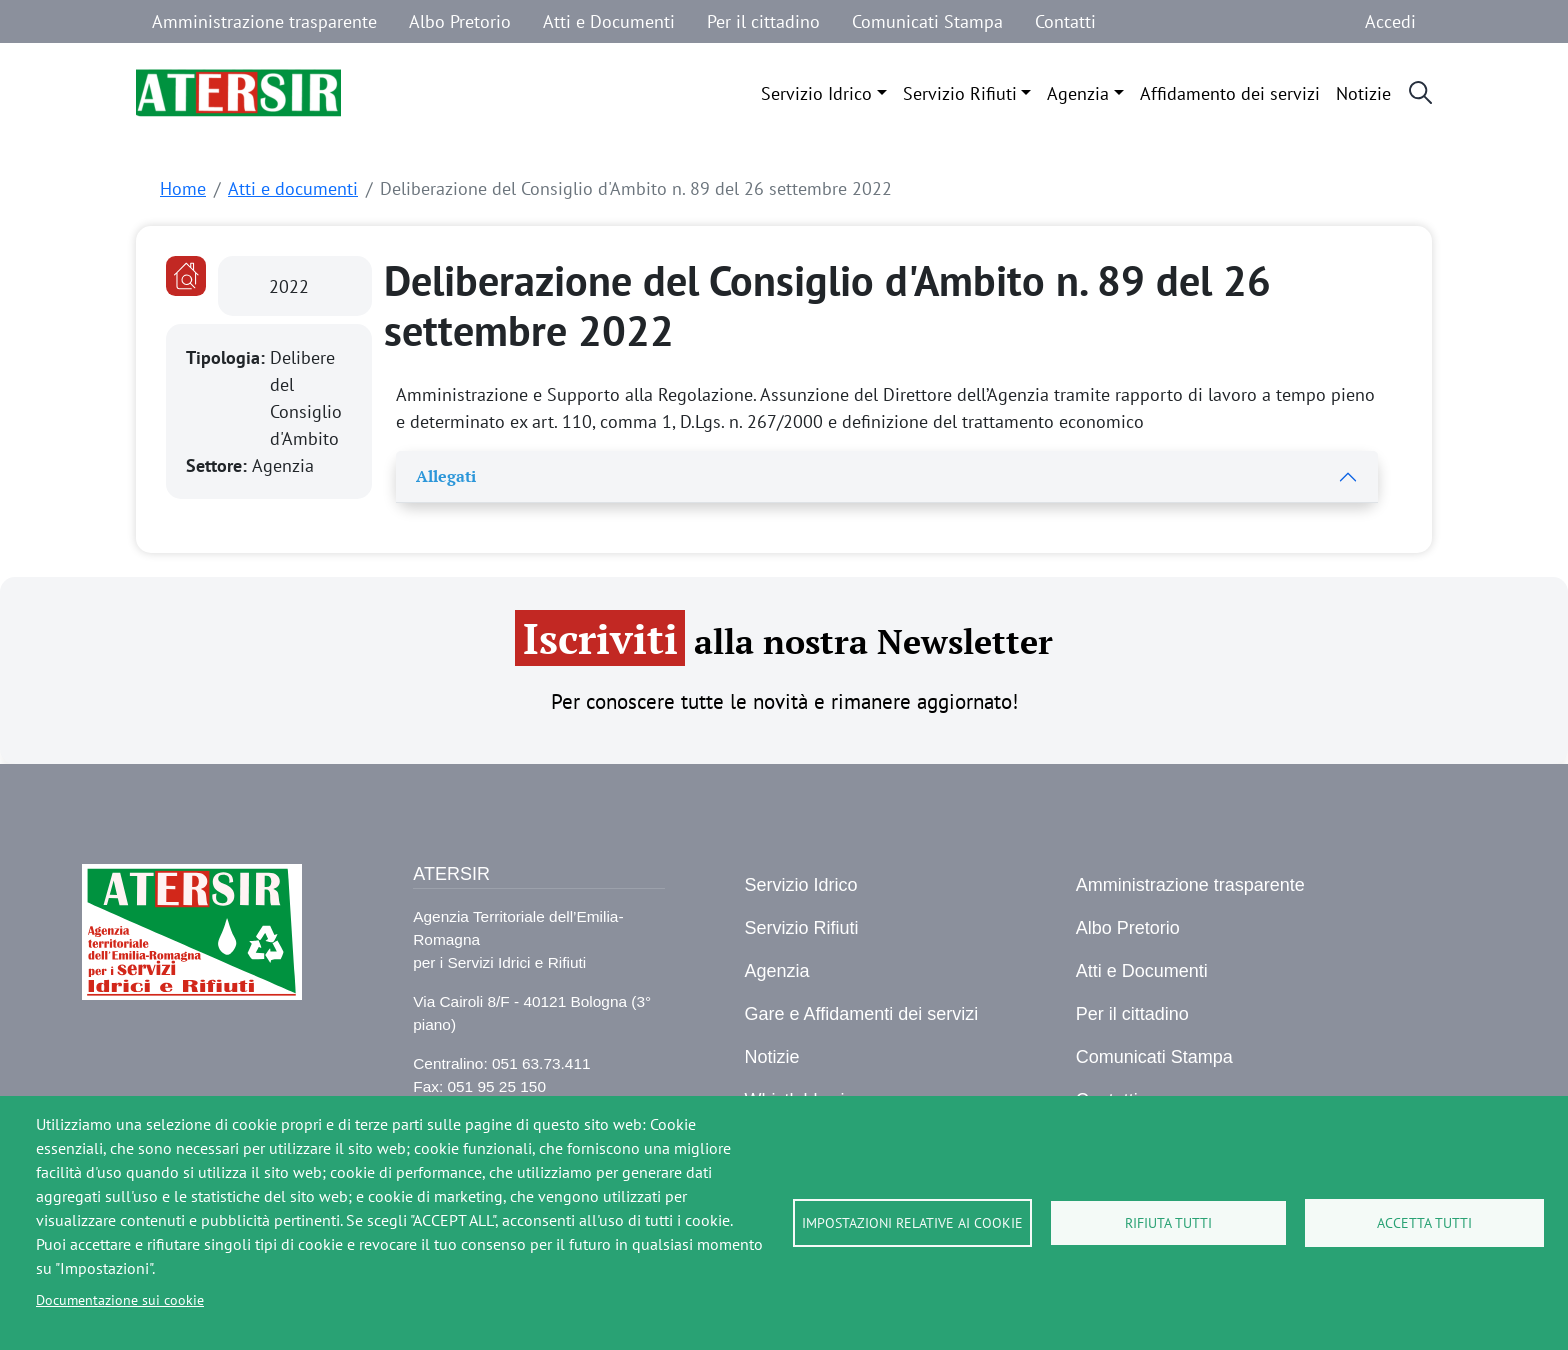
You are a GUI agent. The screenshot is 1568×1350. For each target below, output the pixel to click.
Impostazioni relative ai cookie (912, 1223)
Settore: (219, 465)
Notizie (1363, 93)
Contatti (1065, 21)
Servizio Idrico (816, 93)
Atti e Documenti (609, 21)
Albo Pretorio (460, 21)
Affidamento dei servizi (1230, 93)
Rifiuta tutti (1168, 1223)
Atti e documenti (293, 188)
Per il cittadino (763, 21)
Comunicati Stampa (927, 21)
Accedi (1390, 21)
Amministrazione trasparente (264, 21)
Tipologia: (228, 357)
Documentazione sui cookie (120, 1300)
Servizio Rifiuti (960, 93)
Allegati (446, 476)
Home (183, 188)
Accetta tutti (1424, 1223)
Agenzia (1078, 93)
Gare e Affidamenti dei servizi (861, 1014)
